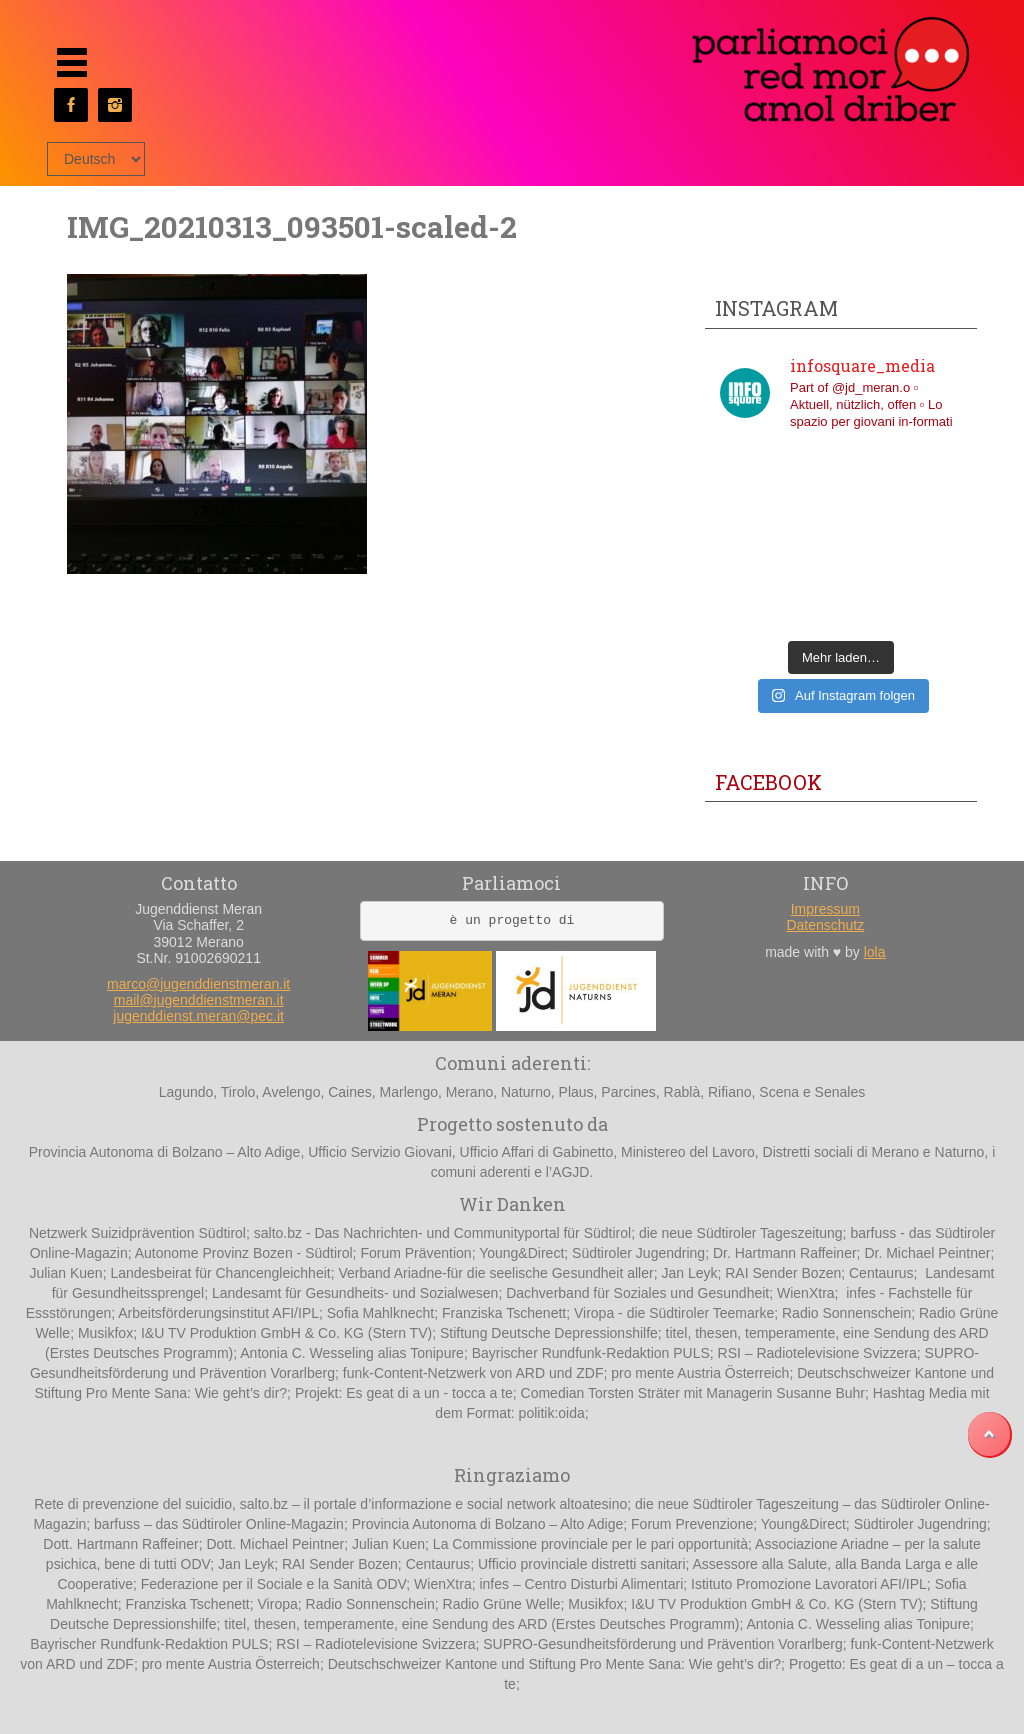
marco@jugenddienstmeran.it (198, 984)
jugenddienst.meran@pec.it (198, 1016)
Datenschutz (825, 925)
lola (875, 952)
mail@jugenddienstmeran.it (199, 1000)
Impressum (825, 909)
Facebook (768, 782)
